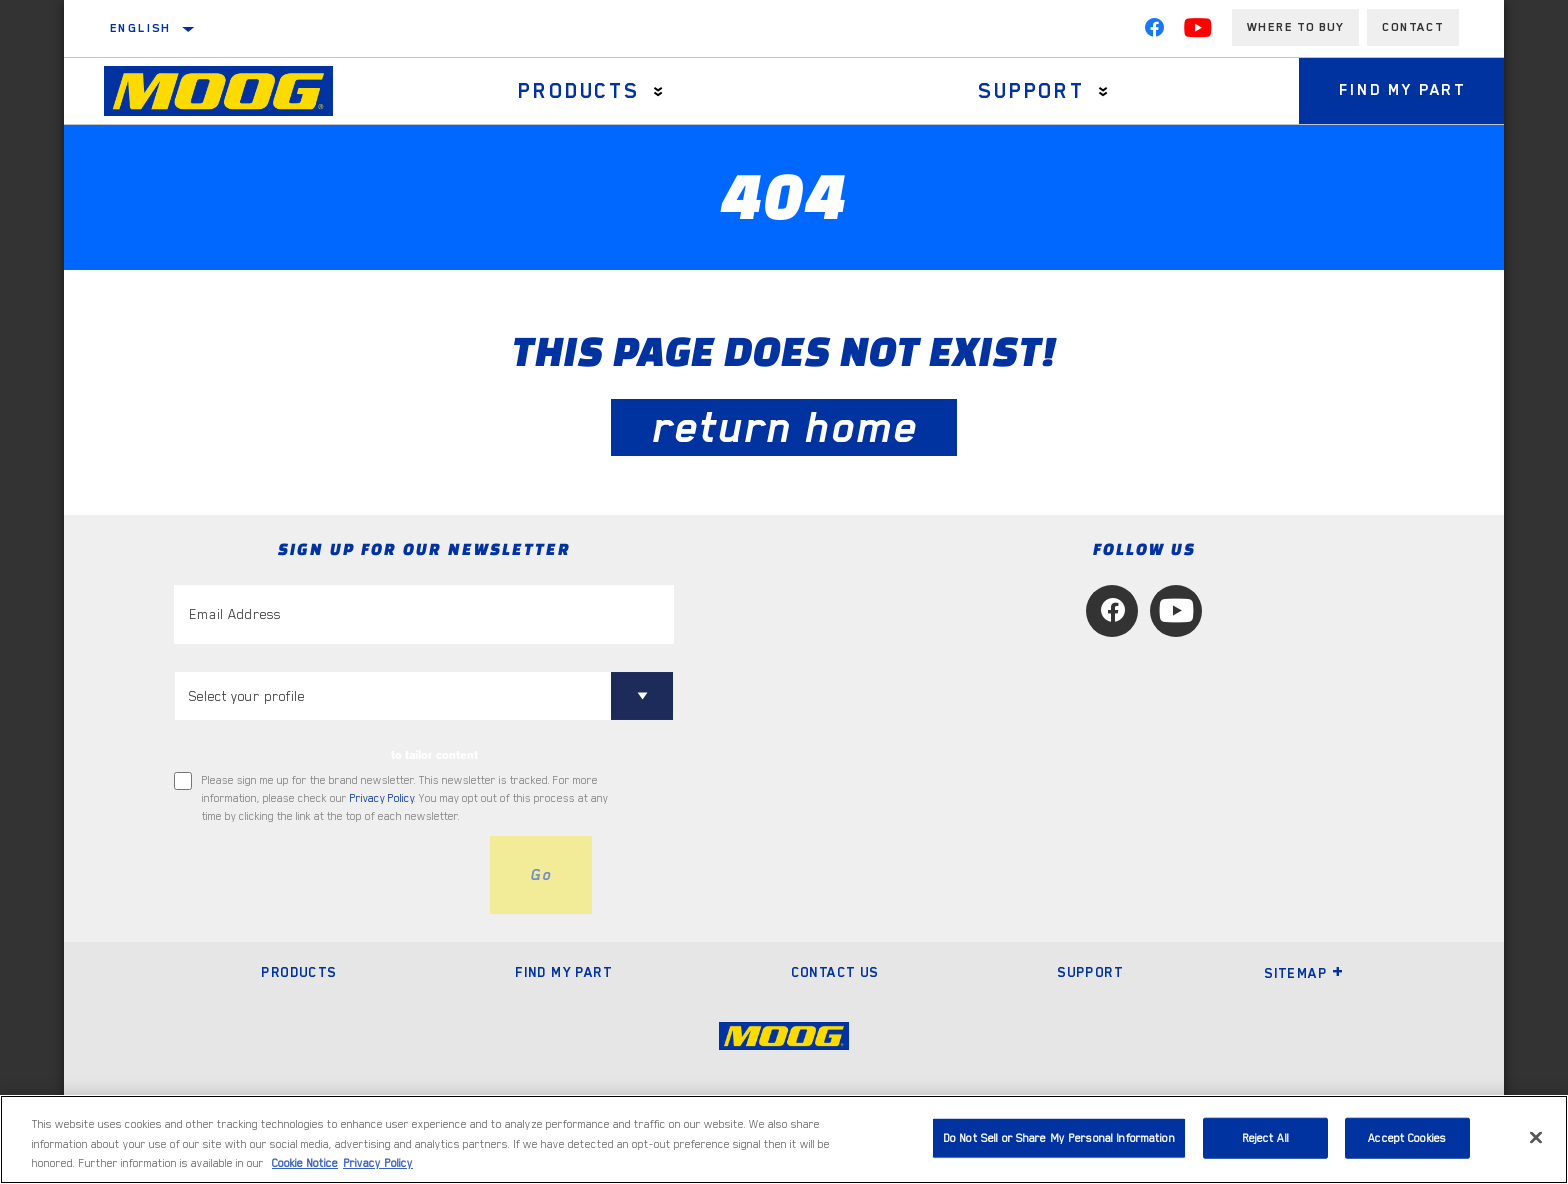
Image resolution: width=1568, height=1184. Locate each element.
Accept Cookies (1407, 1137)
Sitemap (1304, 973)
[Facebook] (1154, 32)
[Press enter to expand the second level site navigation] (658, 91)
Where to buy (1295, 27)
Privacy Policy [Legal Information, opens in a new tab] (378, 1163)
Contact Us (835, 972)
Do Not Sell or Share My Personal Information (1059, 1137)
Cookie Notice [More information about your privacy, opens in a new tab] (305, 1163)
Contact (1413, 27)
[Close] (1536, 1137)
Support (1031, 91)
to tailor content (434, 755)
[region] (784, 1139)
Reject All (1265, 1137)
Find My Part (1402, 91)
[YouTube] (1198, 32)
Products (578, 91)
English (141, 28)
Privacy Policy (382, 798)
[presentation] (326, 875)
